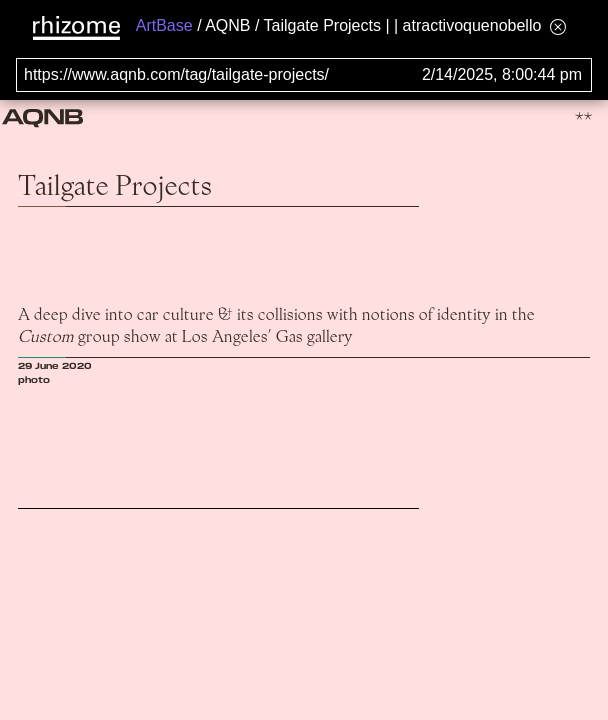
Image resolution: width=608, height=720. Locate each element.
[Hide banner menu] (558, 26)
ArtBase (164, 25)
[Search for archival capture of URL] (304, 75)
